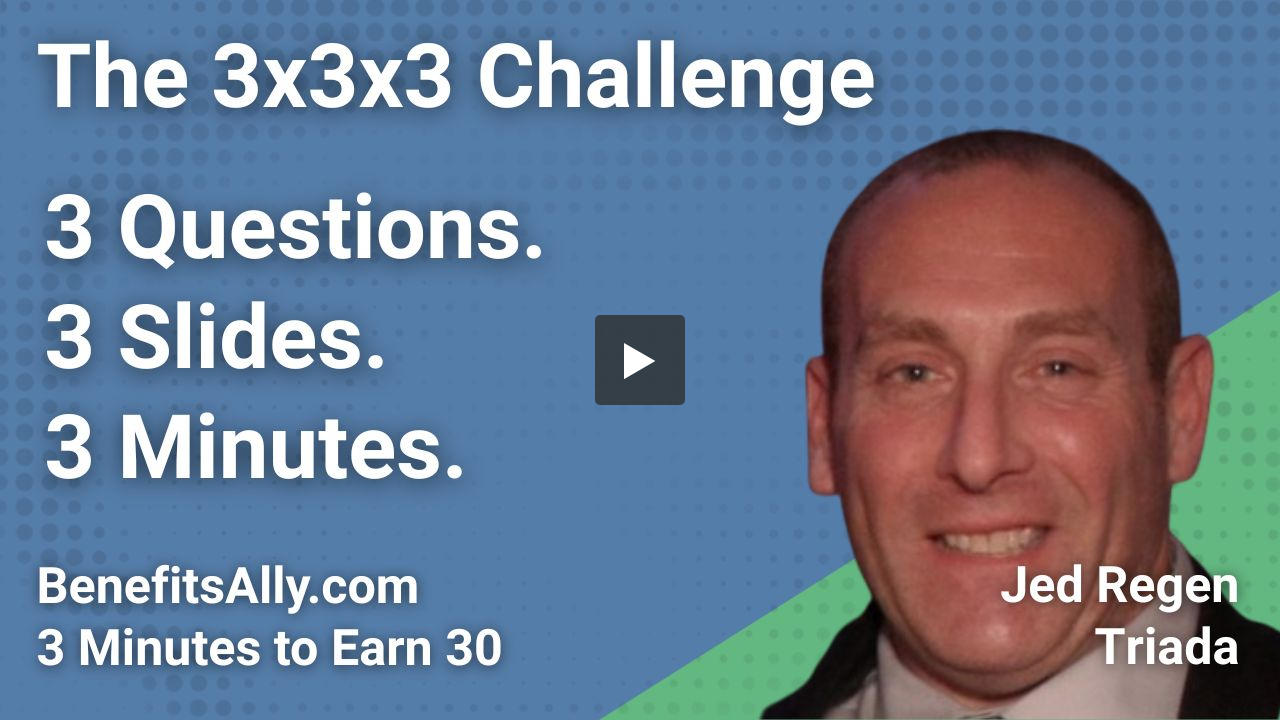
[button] (640, 360)
